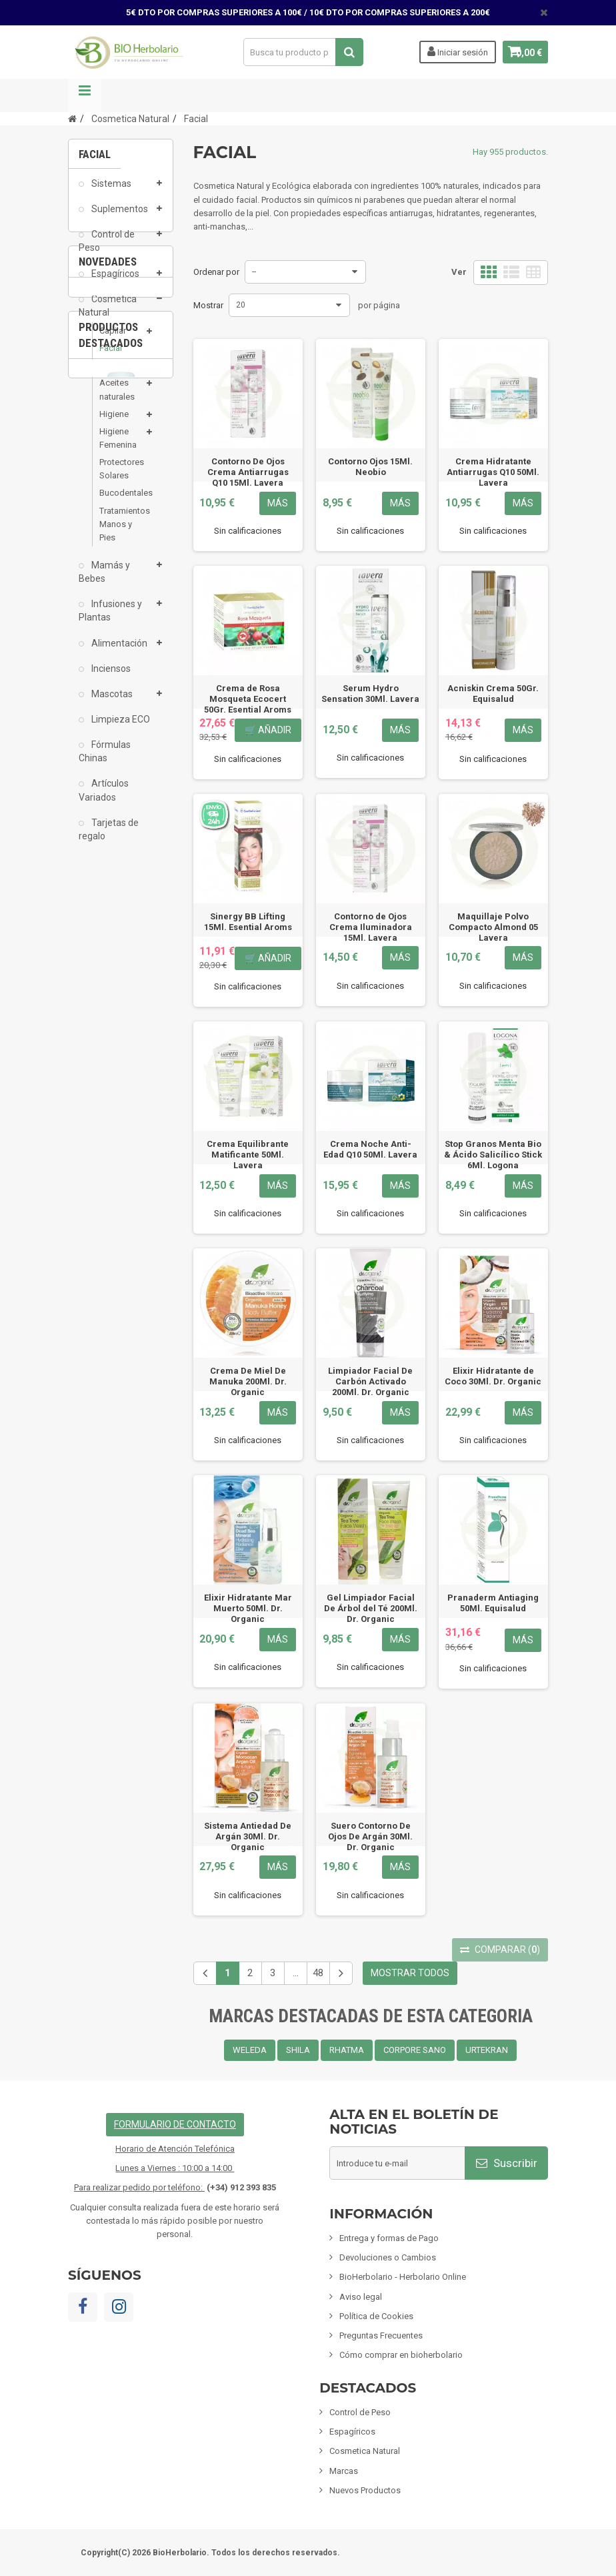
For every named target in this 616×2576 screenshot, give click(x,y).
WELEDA (250, 2050)
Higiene (114, 423)
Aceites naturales (117, 398)
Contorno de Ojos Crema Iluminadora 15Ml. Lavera (370, 927)
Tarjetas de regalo (109, 838)
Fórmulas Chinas (105, 760)
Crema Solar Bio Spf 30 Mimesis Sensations (120, 1044)
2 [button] (127, 1064)
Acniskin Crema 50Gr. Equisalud (493, 693)
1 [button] (100, 1064)
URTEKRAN (486, 2050)
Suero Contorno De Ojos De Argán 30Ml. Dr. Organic (370, 1836)
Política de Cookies (376, 2316)
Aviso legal (360, 2297)
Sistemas (110, 192)
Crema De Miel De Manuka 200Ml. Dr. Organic (248, 1381)
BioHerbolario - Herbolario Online (402, 2277)
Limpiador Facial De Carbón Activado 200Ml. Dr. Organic (370, 1381)
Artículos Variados (104, 799)
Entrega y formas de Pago (389, 2238)
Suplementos (118, 217)
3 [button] (154, 1064)
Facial (110, 357)
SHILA (298, 2050)
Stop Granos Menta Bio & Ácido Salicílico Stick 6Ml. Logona (493, 1154)
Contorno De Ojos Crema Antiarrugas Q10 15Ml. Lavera (248, 472)
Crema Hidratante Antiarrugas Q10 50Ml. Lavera (493, 472)
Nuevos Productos (365, 2490)
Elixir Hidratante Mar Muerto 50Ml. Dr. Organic (248, 1608)
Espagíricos (114, 282)
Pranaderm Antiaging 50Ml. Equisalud (493, 1603)
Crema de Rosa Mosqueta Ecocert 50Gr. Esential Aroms (247, 699)
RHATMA (346, 2050)
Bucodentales (121, 502)
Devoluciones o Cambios (387, 2257)
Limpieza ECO (119, 728)
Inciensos (110, 677)
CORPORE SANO (414, 2050)
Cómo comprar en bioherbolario (401, 2355)
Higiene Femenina (118, 446)
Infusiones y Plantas (110, 620)
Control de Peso (107, 250)
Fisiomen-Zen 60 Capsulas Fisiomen (120, 1271)
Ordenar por (216, 272)
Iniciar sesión (447, 51)
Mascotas (111, 702)
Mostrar (208, 305)
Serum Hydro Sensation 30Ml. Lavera (370, 693)
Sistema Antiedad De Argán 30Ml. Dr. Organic (247, 1836)
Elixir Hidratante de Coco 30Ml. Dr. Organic (493, 1376)
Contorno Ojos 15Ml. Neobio (370, 466)
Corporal (116, 375)
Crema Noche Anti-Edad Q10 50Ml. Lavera (370, 1149)
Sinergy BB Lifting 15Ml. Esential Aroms (248, 921)
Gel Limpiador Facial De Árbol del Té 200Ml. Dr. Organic (370, 1608)
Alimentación (118, 652)
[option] (120, 995)
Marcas (343, 2471)
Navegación (84, 95)
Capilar (112, 339)
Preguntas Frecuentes (381, 2335)
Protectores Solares (121, 477)
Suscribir (506, 2163)
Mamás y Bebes (104, 580)
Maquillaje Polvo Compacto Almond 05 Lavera (493, 927)
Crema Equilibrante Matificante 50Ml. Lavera (248, 1154)
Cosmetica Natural (108, 314)
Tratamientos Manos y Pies (121, 532)
